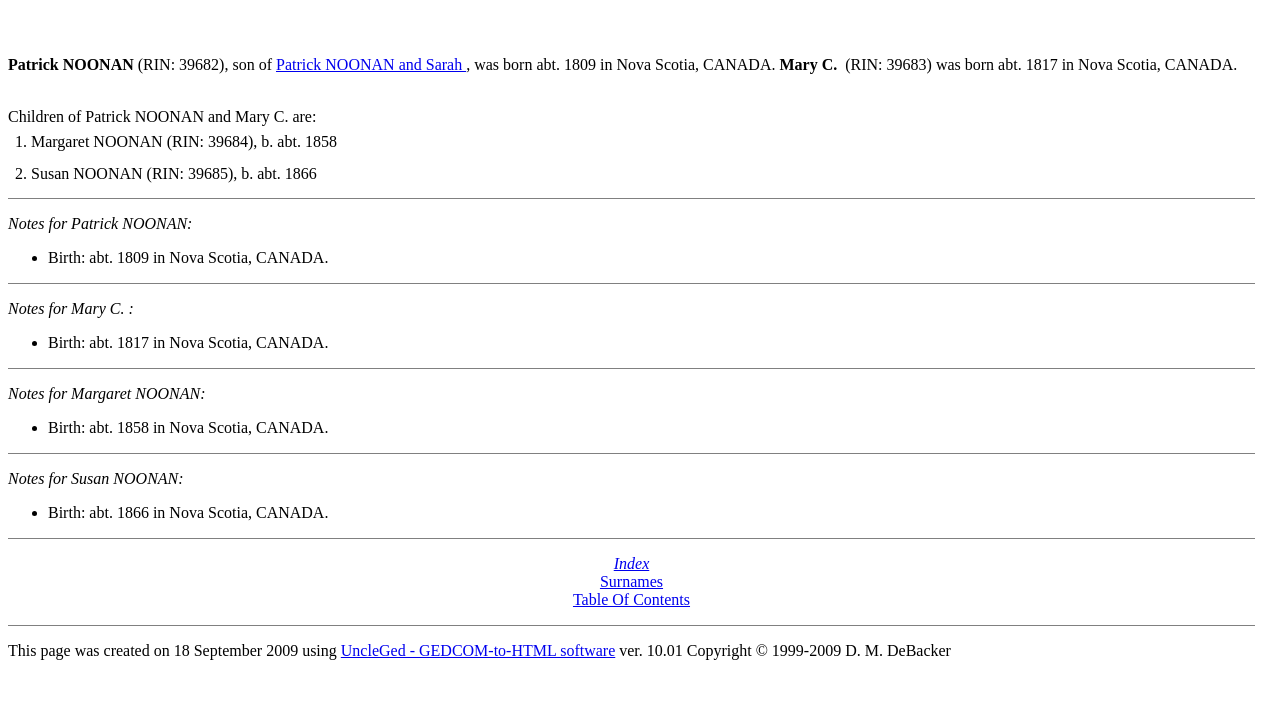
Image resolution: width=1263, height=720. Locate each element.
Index (632, 563)
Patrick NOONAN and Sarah (371, 64)
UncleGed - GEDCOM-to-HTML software (478, 650)
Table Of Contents (631, 599)
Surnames (631, 581)
